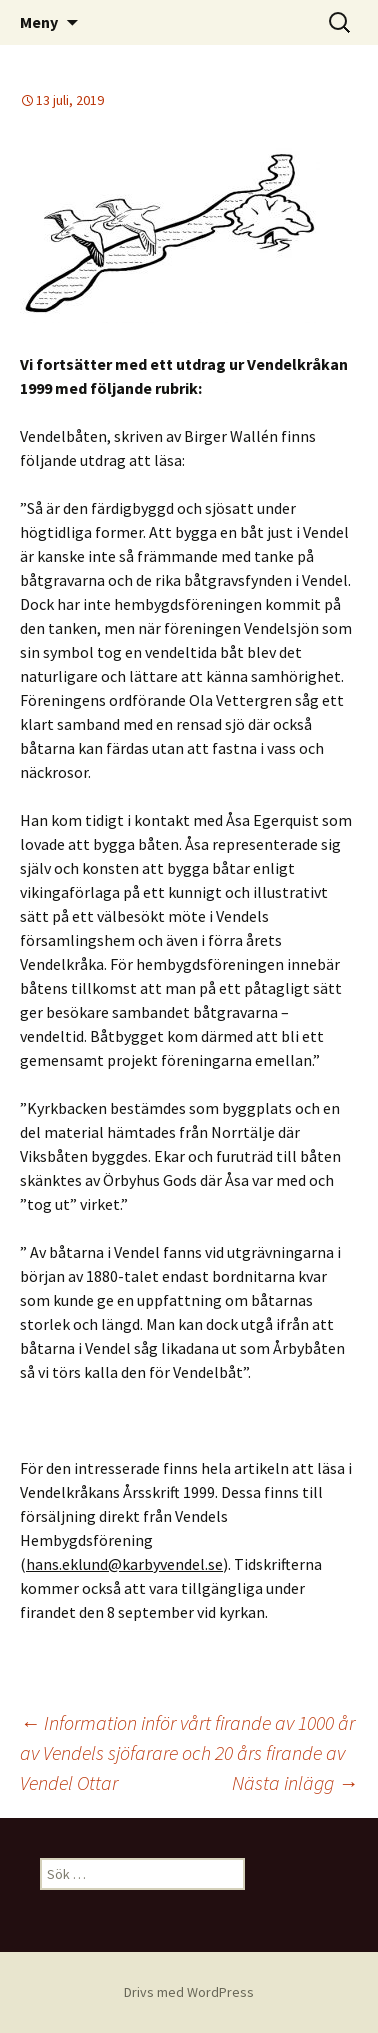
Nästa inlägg (295, 1782)
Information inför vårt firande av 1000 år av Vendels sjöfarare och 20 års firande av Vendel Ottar (187, 1752)
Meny (39, 22)
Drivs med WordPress (189, 1992)
